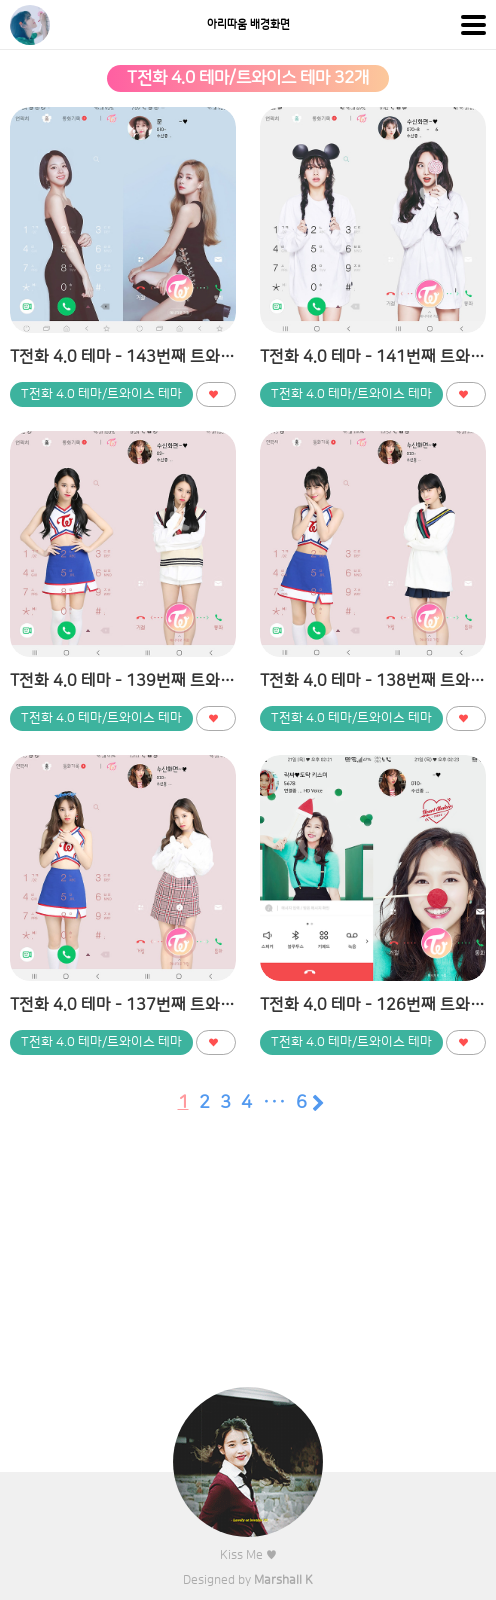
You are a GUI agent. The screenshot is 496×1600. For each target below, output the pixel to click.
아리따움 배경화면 (248, 25)
